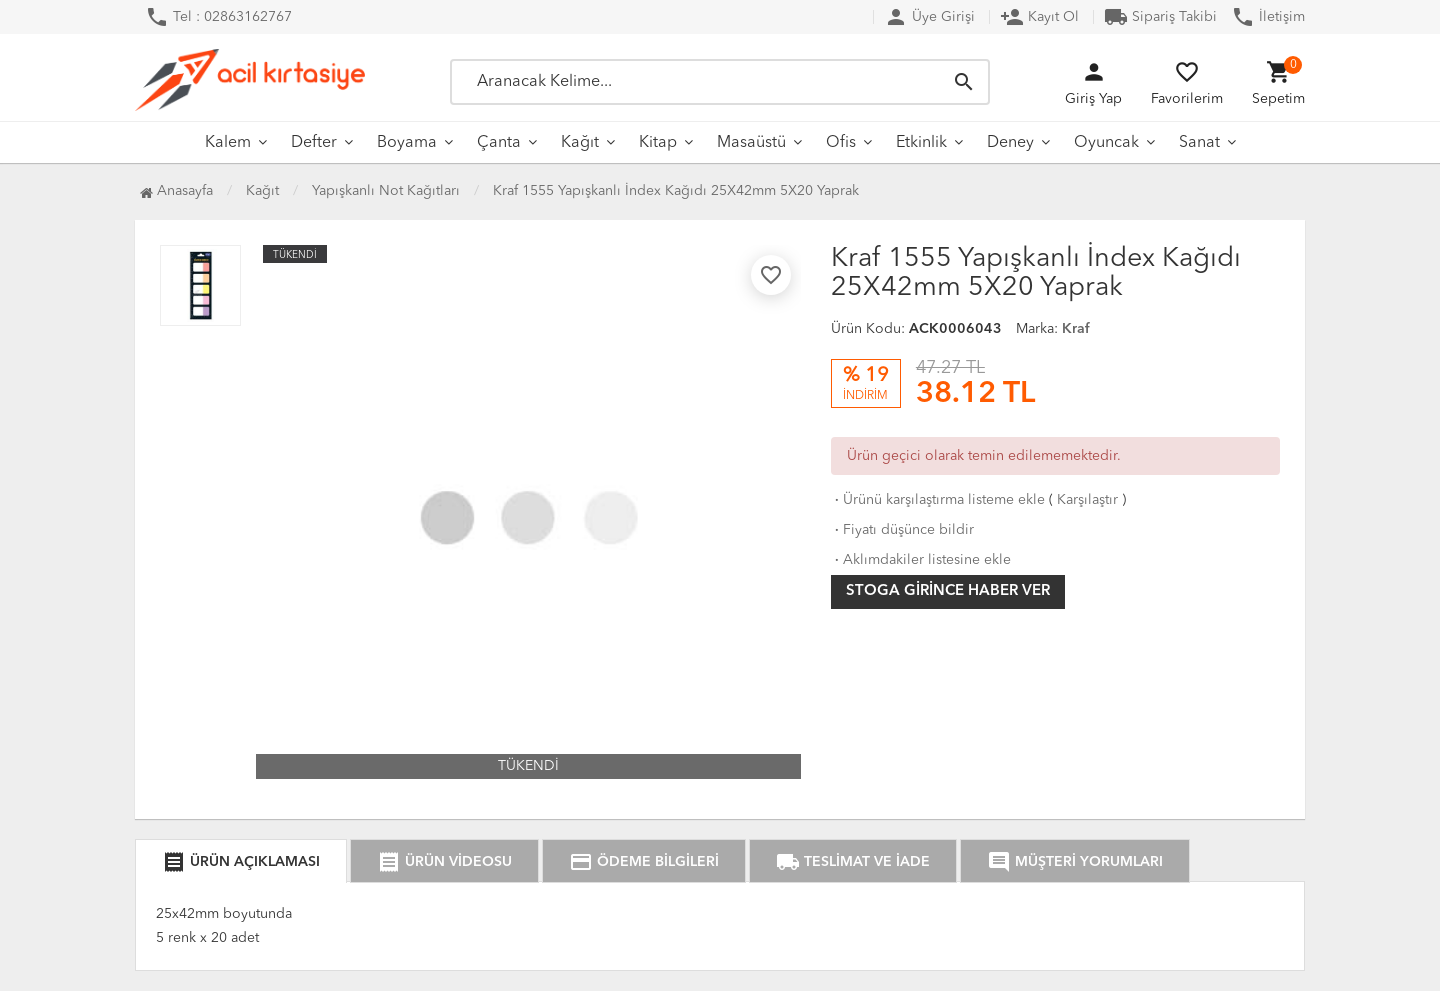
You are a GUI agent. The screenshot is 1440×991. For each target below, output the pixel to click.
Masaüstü (751, 143)
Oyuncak (1106, 143)
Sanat (1199, 143)
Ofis (841, 143)
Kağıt (580, 143)
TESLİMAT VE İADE (853, 862)
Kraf (1076, 329)
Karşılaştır (1087, 500)
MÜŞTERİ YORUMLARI (1075, 862)
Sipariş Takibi (1160, 17)
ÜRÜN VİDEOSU (444, 862)
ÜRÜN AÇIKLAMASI (241, 862)
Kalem (228, 143)
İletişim (1268, 17)
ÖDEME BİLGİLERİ (644, 862)
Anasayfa (176, 191)
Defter (314, 143)
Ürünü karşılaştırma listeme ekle (938, 500)
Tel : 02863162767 (218, 17)
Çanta (499, 143)
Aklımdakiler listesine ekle (921, 560)
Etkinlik (921, 143)
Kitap (658, 143)
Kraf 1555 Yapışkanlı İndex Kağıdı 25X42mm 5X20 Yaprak (676, 191)
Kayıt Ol (1039, 17)
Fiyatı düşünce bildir (902, 530)
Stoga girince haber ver (948, 591)
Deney (1010, 143)
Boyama (407, 143)
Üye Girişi (929, 17)
